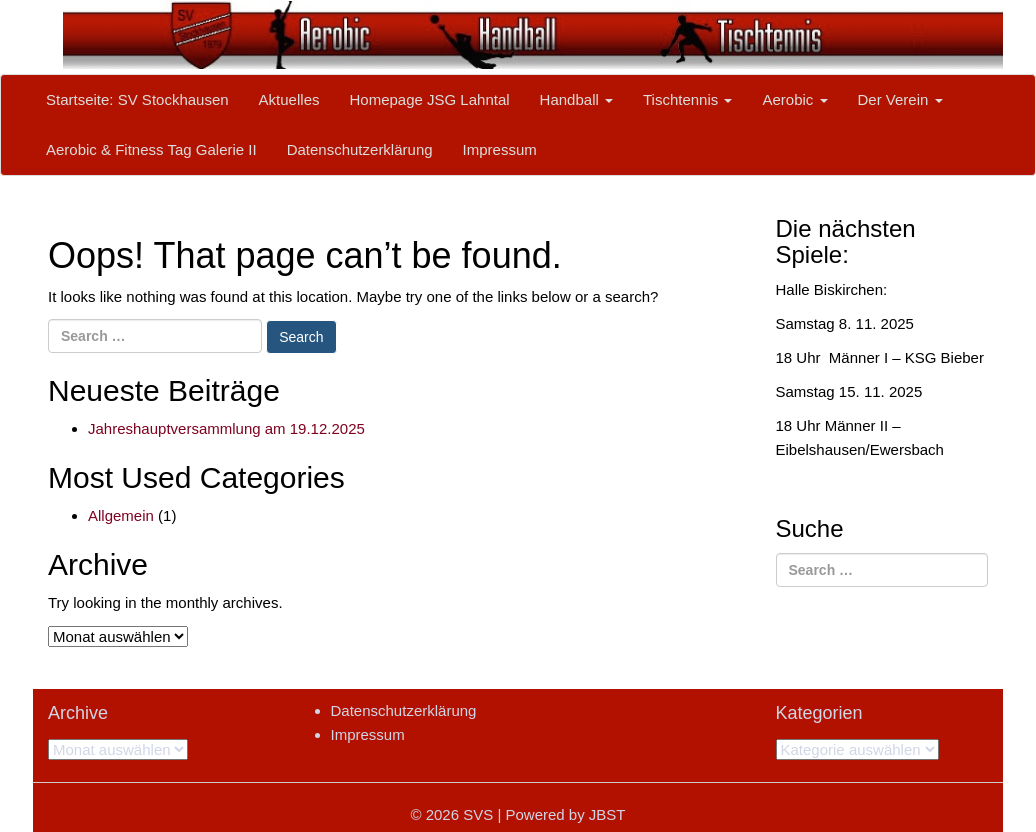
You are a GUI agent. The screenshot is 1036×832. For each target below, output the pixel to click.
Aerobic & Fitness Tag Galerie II (151, 149)
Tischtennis (687, 99)
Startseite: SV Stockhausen (137, 99)
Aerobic (794, 99)
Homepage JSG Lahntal (429, 99)
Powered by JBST (565, 814)
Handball (576, 99)
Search (301, 337)
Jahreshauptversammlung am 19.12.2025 (226, 428)
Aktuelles (289, 99)
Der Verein (900, 99)
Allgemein (121, 515)
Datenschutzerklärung (360, 149)
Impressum (500, 149)
